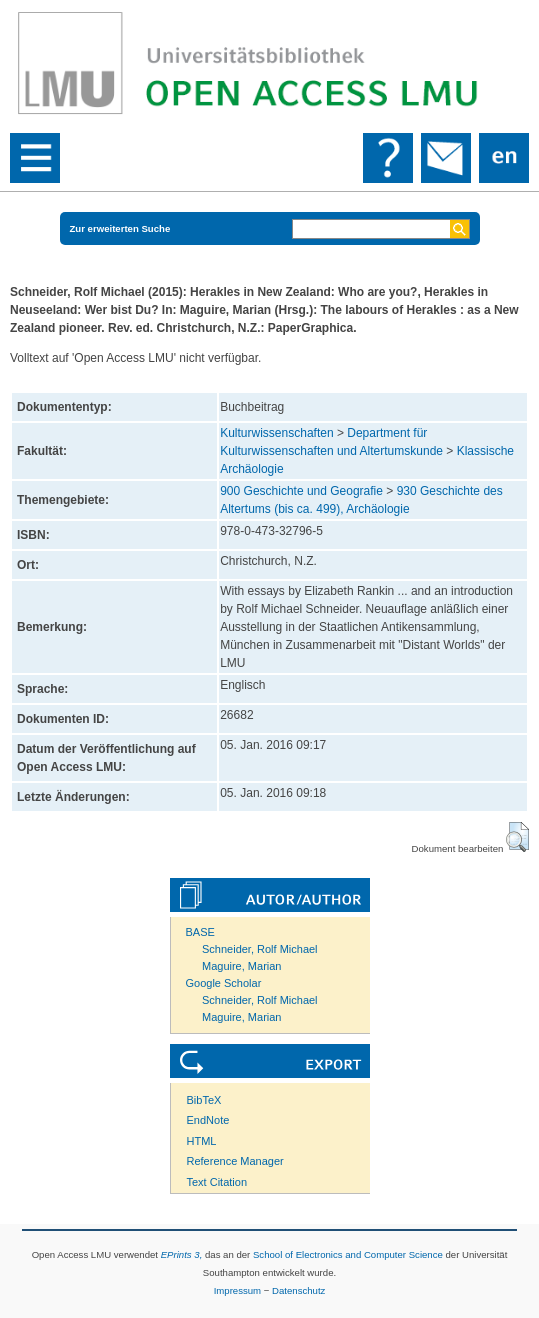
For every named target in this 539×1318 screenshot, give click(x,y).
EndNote (208, 1120)
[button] (517, 837)
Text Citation (217, 1182)
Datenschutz (298, 1290)
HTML (202, 1141)
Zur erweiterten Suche (120, 228)
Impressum (237, 1290)
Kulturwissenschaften (276, 433)
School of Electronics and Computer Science (348, 1254)
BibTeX (204, 1100)
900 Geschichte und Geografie (301, 491)
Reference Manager (235, 1161)
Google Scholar (224, 983)
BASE (200, 932)
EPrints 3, (182, 1254)
